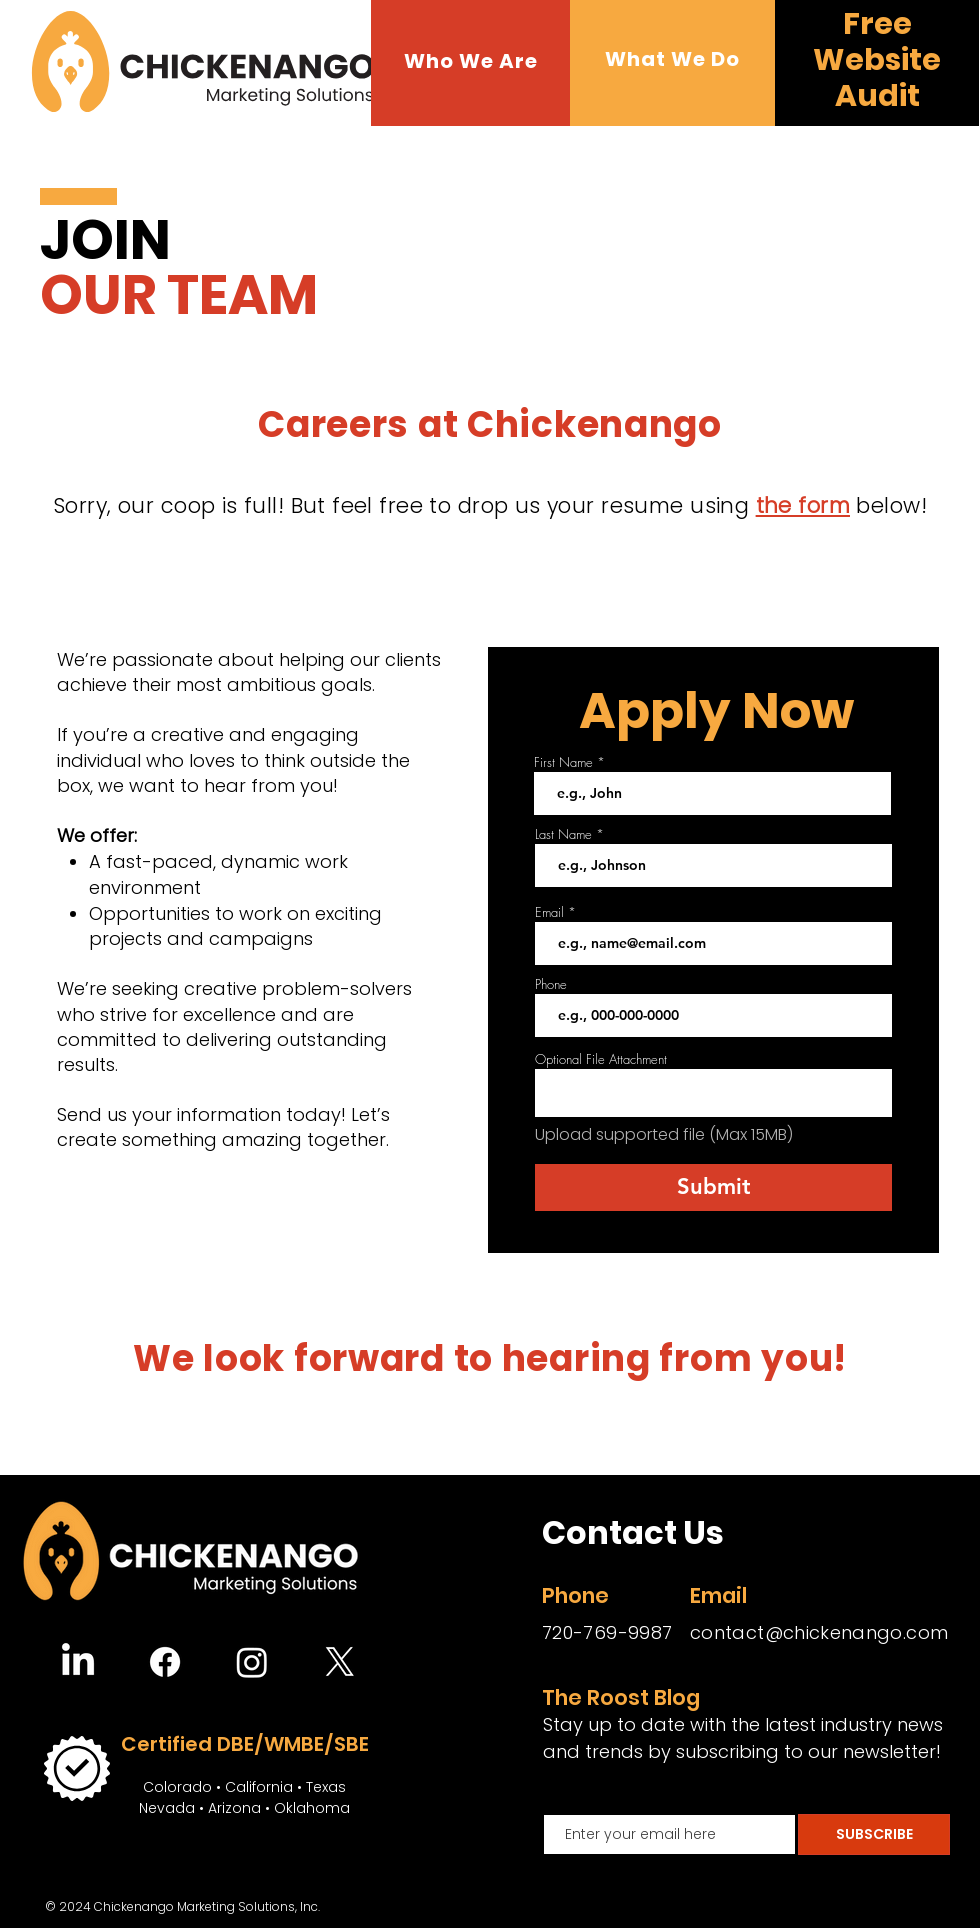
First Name (563, 762)
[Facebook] (165, 1662)
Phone (551, 984)
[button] (470, 61)
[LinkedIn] (78, 1662)
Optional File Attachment (601, 1059)
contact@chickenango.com (819, 1632)
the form (803, 505)
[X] (340, 1662)
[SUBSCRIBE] (874, 1834)
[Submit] (713, 1187)
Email (549, 912)
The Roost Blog (621, 1697)
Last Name (563, 834)
